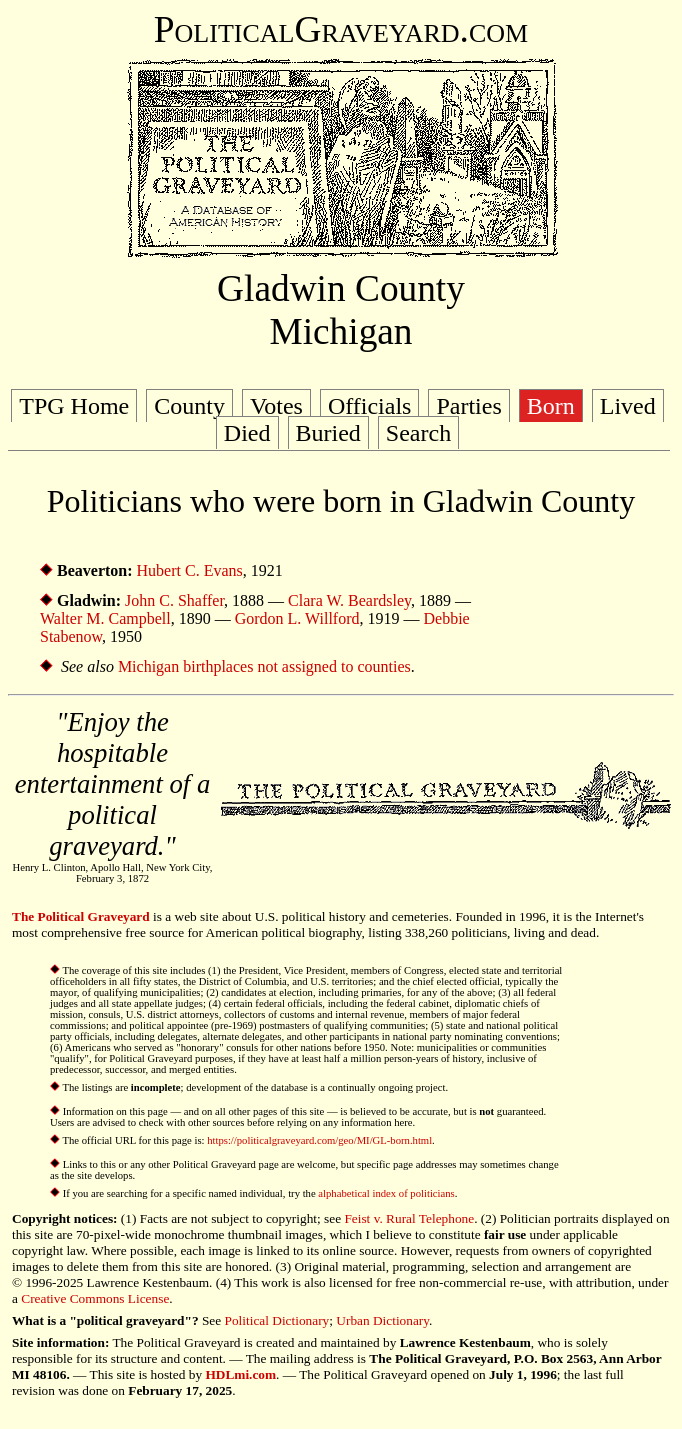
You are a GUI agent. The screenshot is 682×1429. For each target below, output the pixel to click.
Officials (370, 406)
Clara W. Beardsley (349, 600)
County (189, 406)
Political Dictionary (277, 1320)
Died (247, 433)
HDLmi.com (240, 1374)
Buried (328, 433)
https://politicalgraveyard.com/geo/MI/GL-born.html (319, 1140)
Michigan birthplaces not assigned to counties (264, 666)
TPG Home (74, 406)
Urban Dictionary (382, 1320)
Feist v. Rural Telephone (409, 1218)
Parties (468, 406)
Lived (628, 406)
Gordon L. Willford (297, 618)
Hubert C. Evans (190, 570)
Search (418, 433)
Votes (276, 406)
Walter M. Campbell (105, 618)
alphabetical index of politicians (386, 1193)
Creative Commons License (95, 1298)
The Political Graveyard (81, 916)
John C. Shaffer (174, 600)
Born (551, 406)
